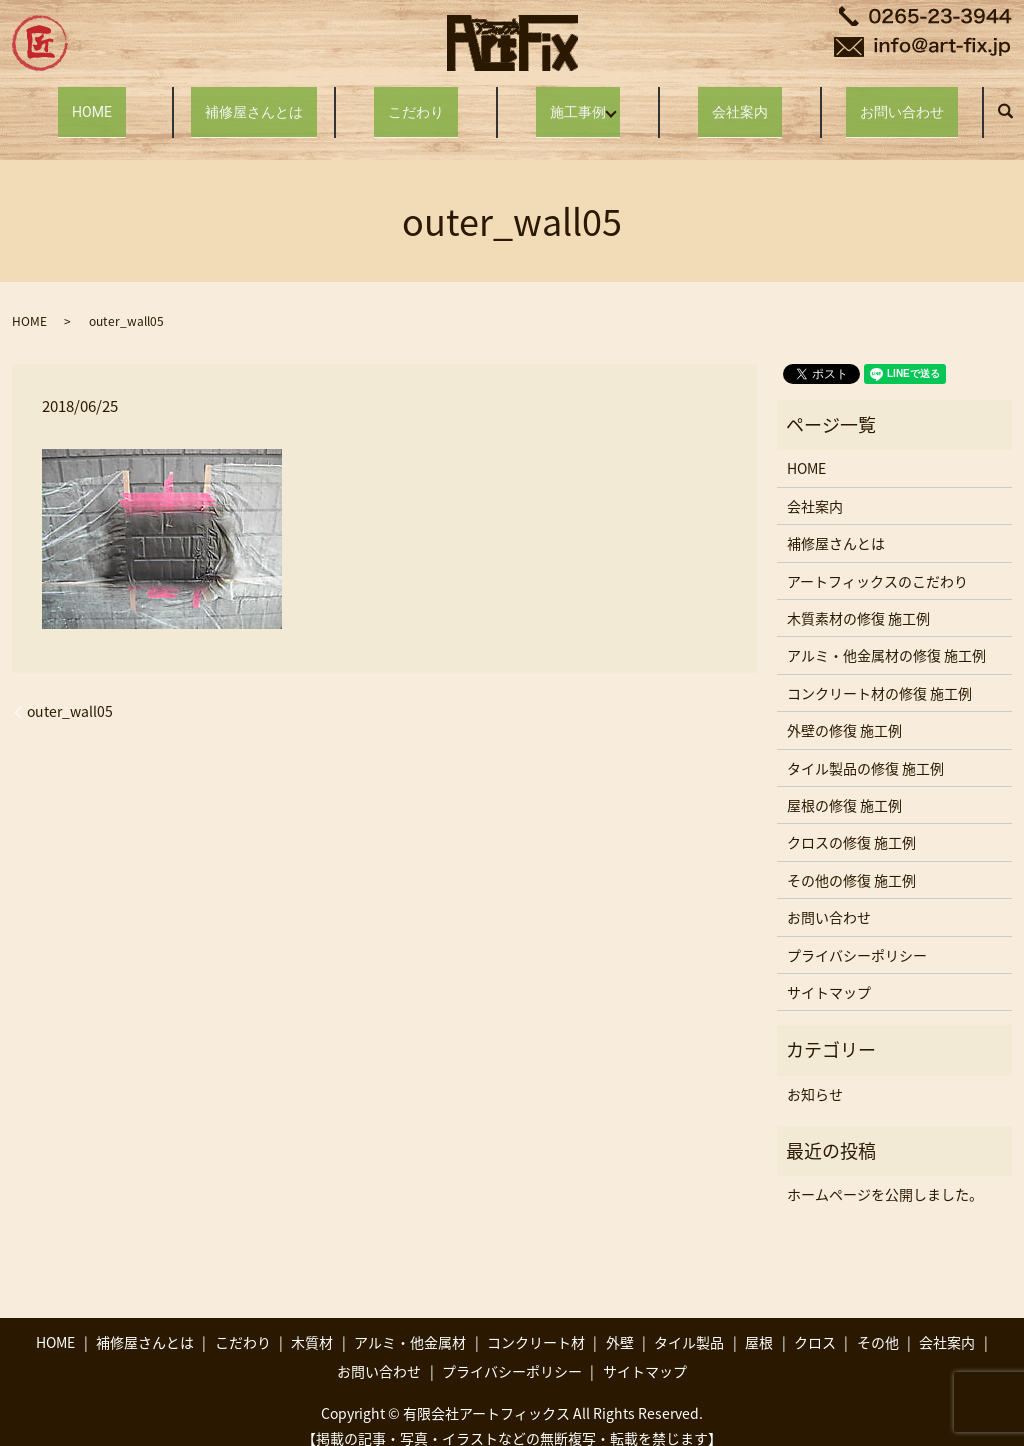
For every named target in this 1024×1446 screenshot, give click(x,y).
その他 (878, 1323)
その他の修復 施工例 (851, 861)
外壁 (620, 1323)
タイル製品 (689, 1323)
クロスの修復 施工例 (851, 823)
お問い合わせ (902, 101)
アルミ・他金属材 (410, 1323)
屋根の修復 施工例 (844, 786)
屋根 (759, 1323)
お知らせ (815, 1075)
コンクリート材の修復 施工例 (879, 674)
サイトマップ (829, 973)
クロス (815, 1323)
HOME (92, 101)
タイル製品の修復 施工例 (865, 748)
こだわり (416, 101)
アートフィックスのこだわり (877, 561)
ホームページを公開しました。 (885, 1175)
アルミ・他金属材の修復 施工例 (886, 636)
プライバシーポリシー (857, 935)
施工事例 (575, 101)
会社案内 (740, 101)
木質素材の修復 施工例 (858, 599)
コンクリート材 (536, 1323)
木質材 (312, 1323)
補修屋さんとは (254, 101)
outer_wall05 (70, 692)
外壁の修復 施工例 (844, 711)
